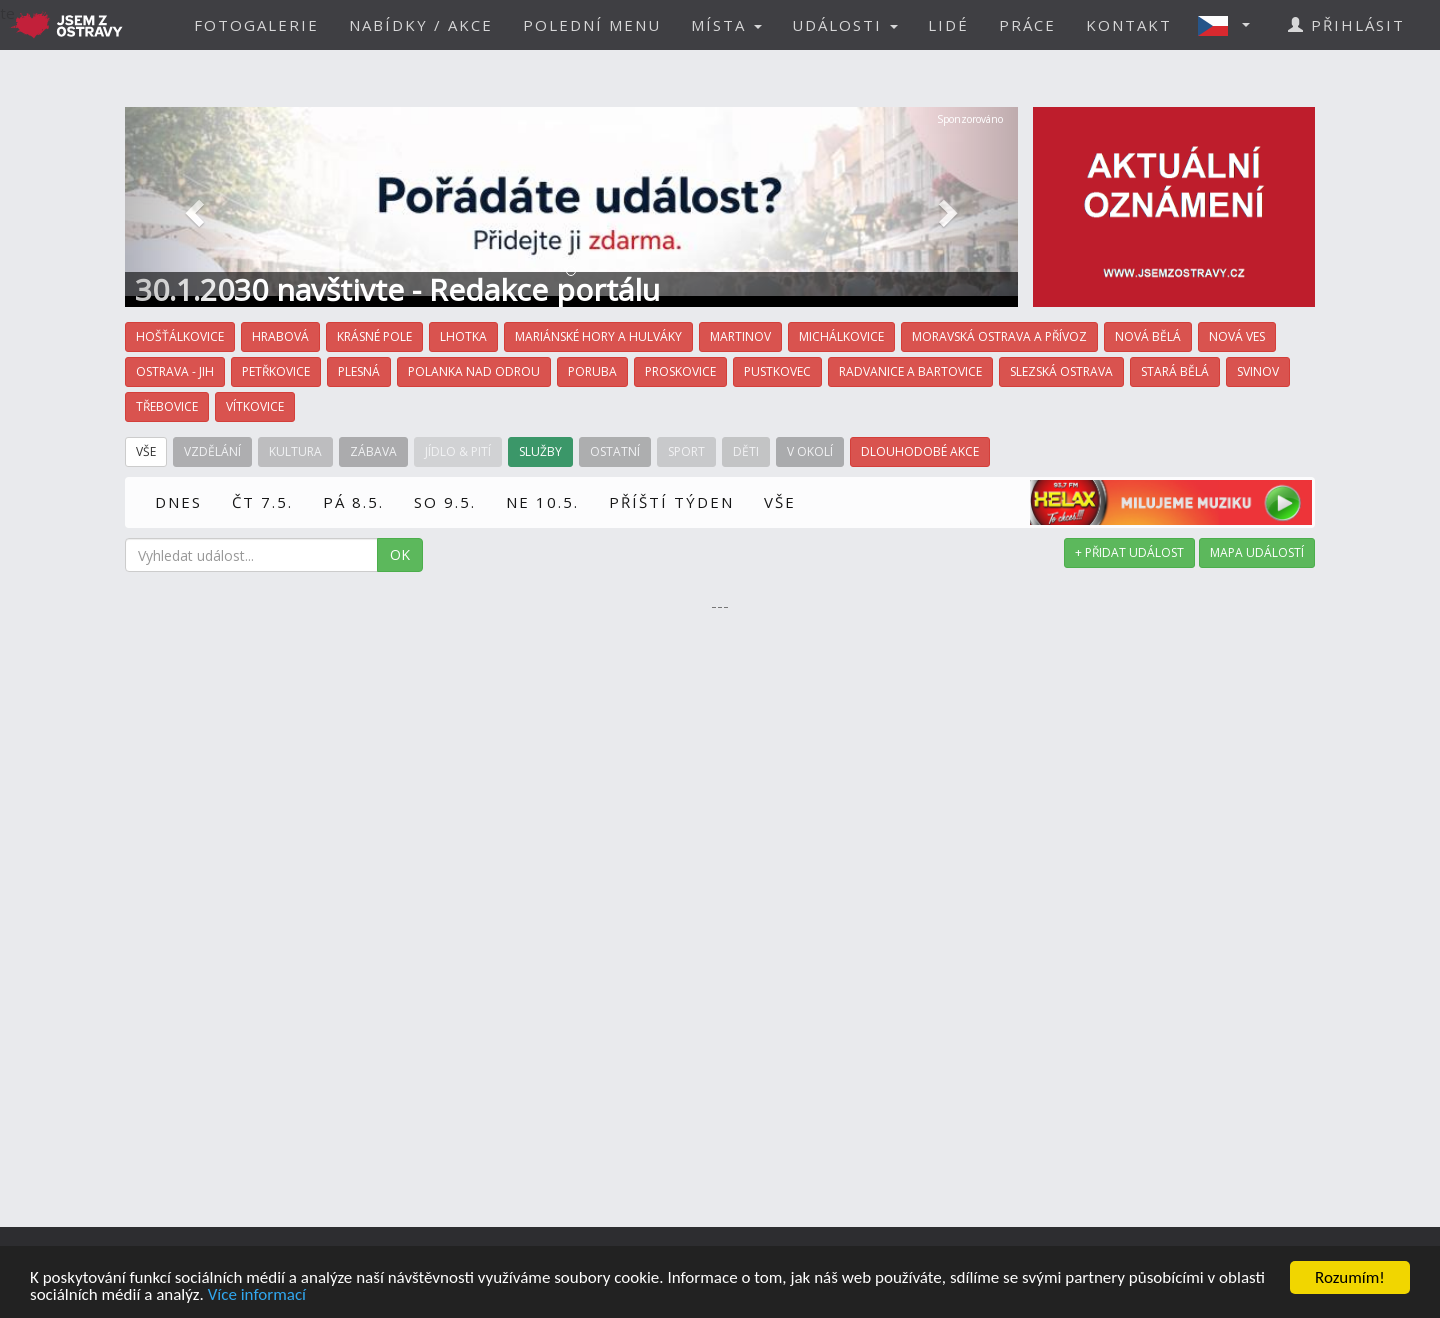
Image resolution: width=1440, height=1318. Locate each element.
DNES (178, 502)
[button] (1230, 25)
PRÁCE (1027, 25)
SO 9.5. (445, 502)
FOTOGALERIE (256, 25)
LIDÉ (948, 25)
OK (400, 554)
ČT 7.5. (262, 502)
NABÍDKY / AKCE (421, 25)
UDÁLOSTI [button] (845, 25)
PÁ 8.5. (353, 502)
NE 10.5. (542, 502)
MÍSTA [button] (726, 25)
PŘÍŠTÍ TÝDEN (671, 502)
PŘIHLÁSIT (1346, 25)
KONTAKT (1129, 25)
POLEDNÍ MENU (592, 25)
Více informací (257, 1296)
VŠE (780, 502)
